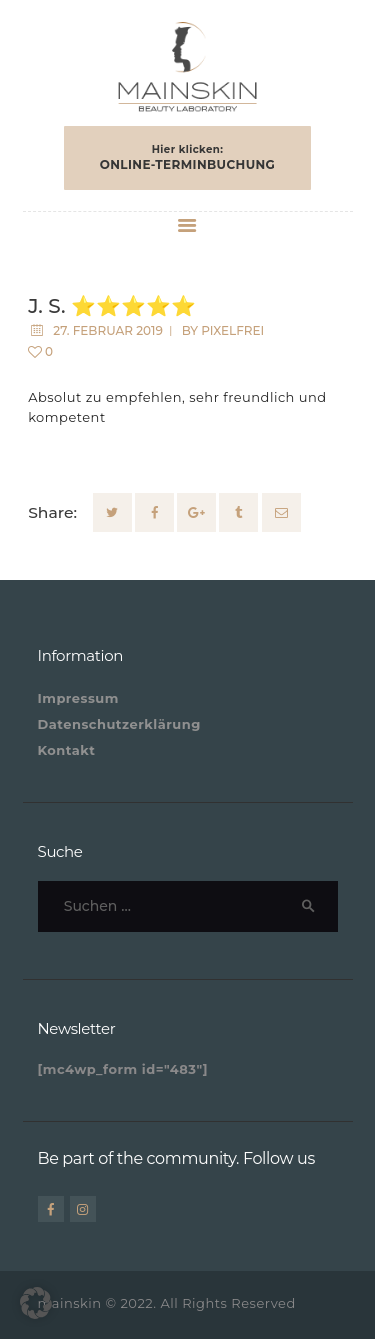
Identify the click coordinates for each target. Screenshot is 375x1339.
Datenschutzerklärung (119, 724)
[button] (36, 1303)
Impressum (78, 698)
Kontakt (67, 750)
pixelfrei (232, 330)
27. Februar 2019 (108, 330)
